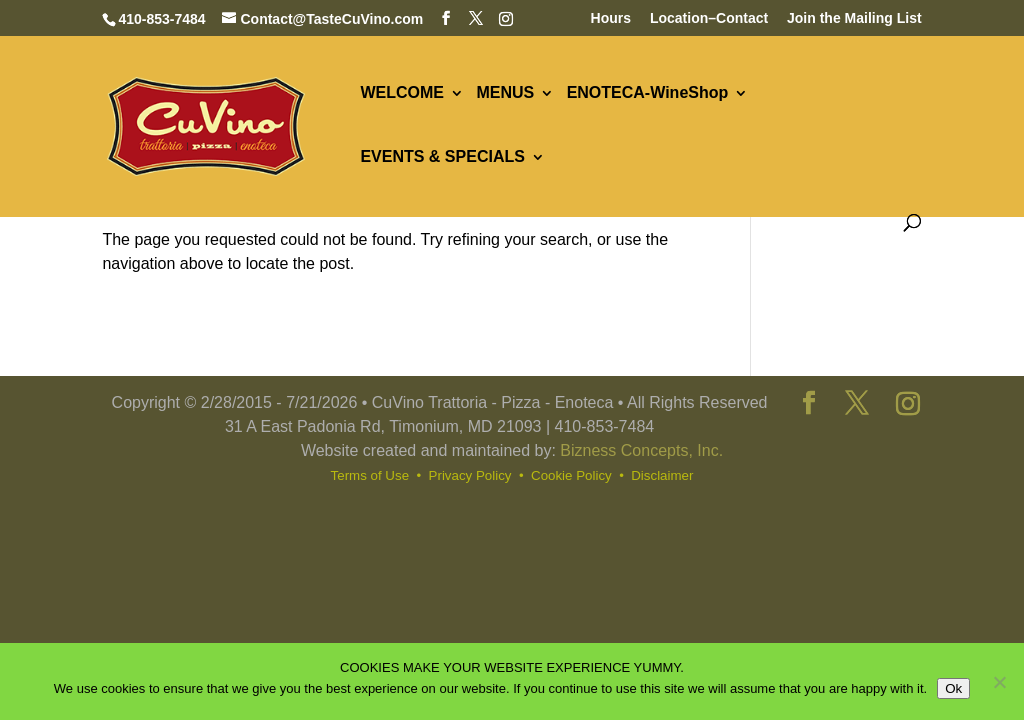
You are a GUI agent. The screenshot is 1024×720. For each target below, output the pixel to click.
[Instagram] (506, 19)
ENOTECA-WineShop (648, 93)
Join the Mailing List (854, 18)
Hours (611, 18)
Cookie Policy (571, 475)
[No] (999, 682)
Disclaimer (662, 475)
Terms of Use (370, 475)
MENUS (505, 93)
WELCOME (402, 93)
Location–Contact (709, 18)
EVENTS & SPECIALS (442, 157)
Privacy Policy (470, 475)
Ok (953, 688)
